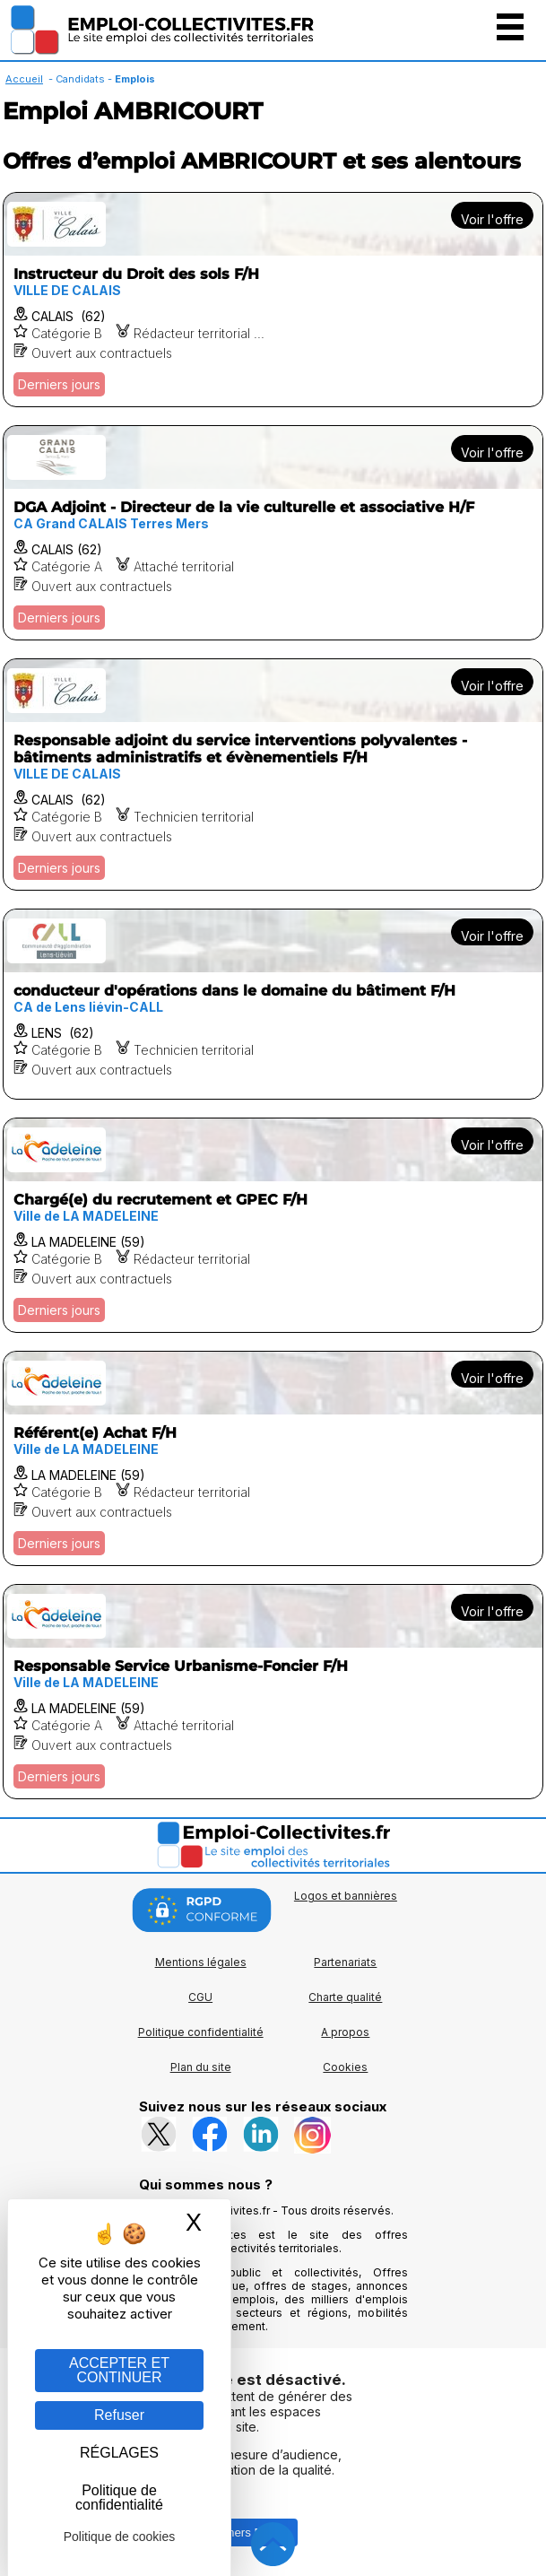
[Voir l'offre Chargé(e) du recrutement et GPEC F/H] (273, 1225)
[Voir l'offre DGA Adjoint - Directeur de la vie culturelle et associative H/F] (273, 533)
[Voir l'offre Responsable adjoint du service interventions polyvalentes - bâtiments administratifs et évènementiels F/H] (273, 774)
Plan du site (200, 2067)
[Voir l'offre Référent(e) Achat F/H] (273, 1458)
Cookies (345, 2067)
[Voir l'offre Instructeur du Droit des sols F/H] (273, 299)
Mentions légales (201, 1962)
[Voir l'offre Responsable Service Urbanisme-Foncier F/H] (273, 1691)
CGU (200, 1997)
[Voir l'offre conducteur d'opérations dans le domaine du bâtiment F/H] (273, 1004)
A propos (345, 2032)
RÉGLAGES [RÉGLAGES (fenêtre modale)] (119, 2452)
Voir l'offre (492, 219)
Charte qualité (345, 1997)
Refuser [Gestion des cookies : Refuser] (119, 2415)
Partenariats (345, 1962)
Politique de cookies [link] (120, 2536)
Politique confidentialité (201, 2032)
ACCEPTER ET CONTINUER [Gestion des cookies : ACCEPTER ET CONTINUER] (119, 2370)
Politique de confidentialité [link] (119, 2497)
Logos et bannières (345, 1895)
